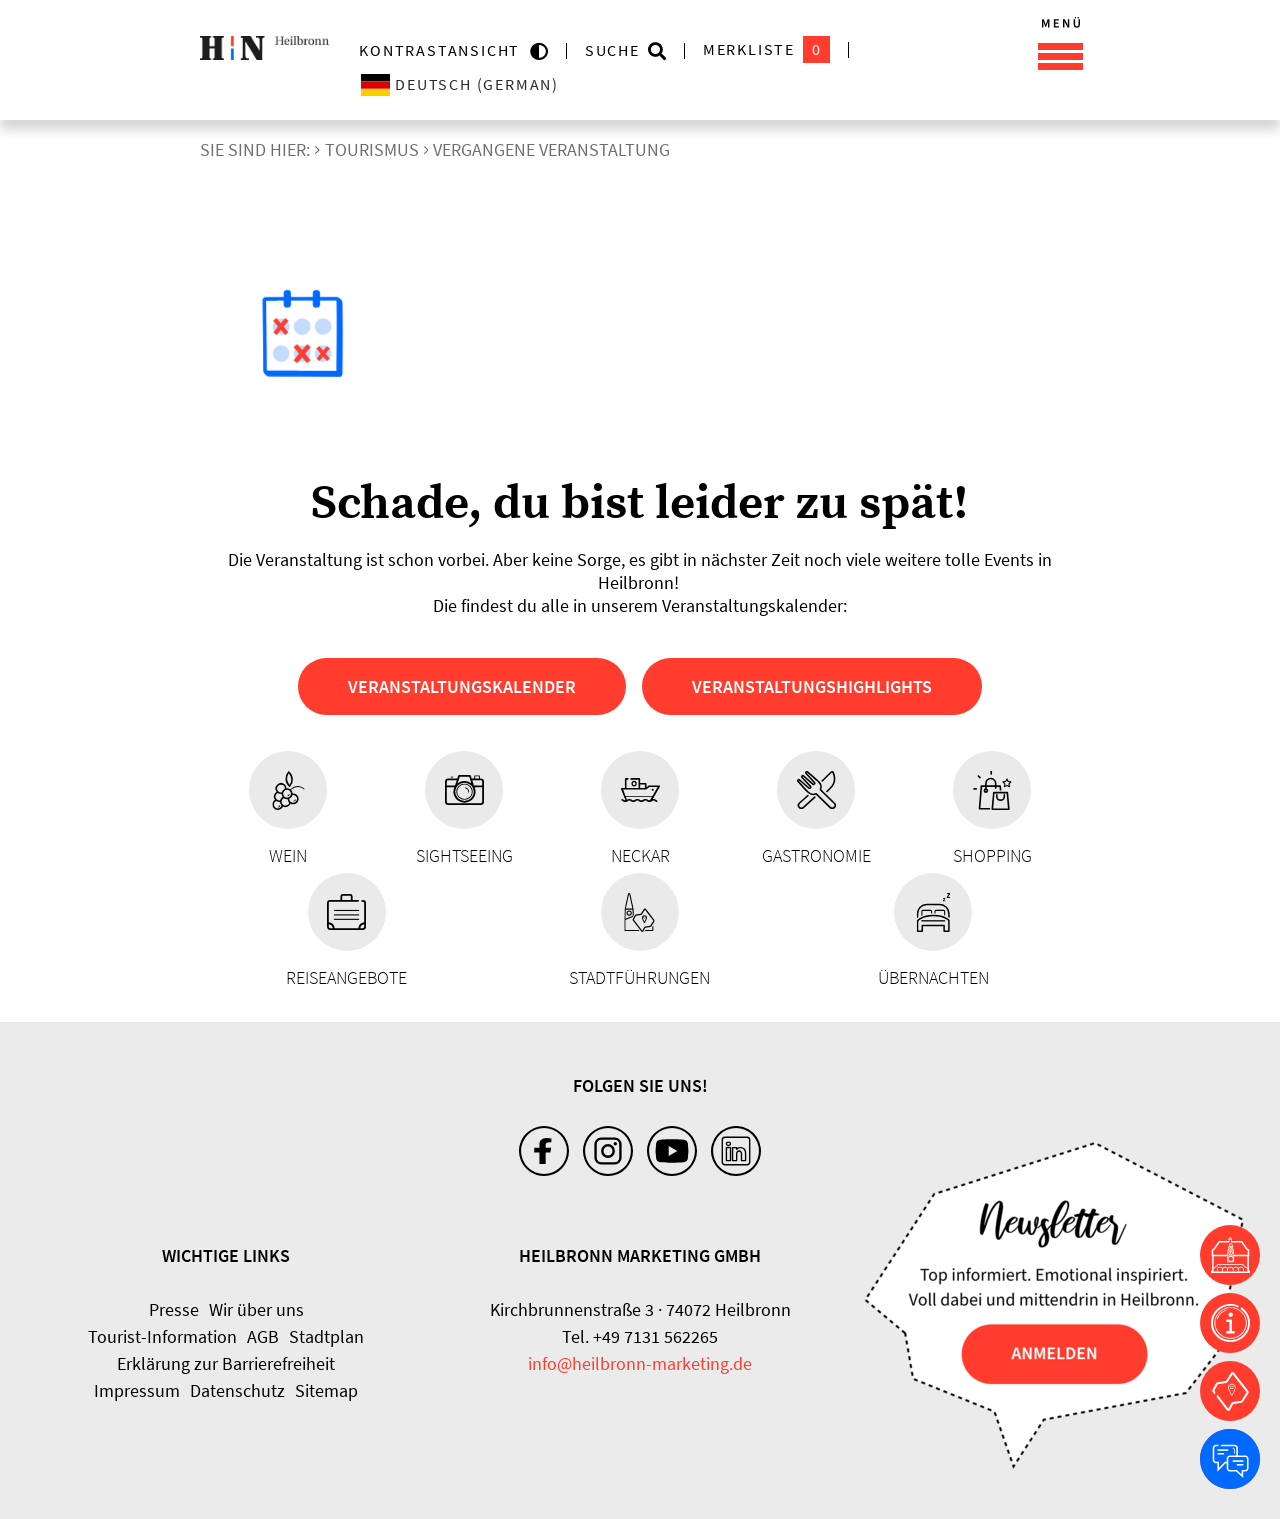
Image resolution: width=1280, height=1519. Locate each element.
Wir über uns (256, 1309)
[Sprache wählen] (538, 84)
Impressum (137, 1390)
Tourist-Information (162, 1336)
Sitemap (326, 1390)
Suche (612, 50)
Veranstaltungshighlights (812, 686)
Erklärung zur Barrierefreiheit (226, 1363)
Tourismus (372, 149)
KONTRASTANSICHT (444, 50)
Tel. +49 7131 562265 (640, 1336)
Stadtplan (326, 1336)
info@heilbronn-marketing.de (640, 1363)
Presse (174, 1309)
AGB (263, 1336)
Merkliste (766, 49)
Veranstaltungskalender (462, 686)
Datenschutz (237, 1390)
